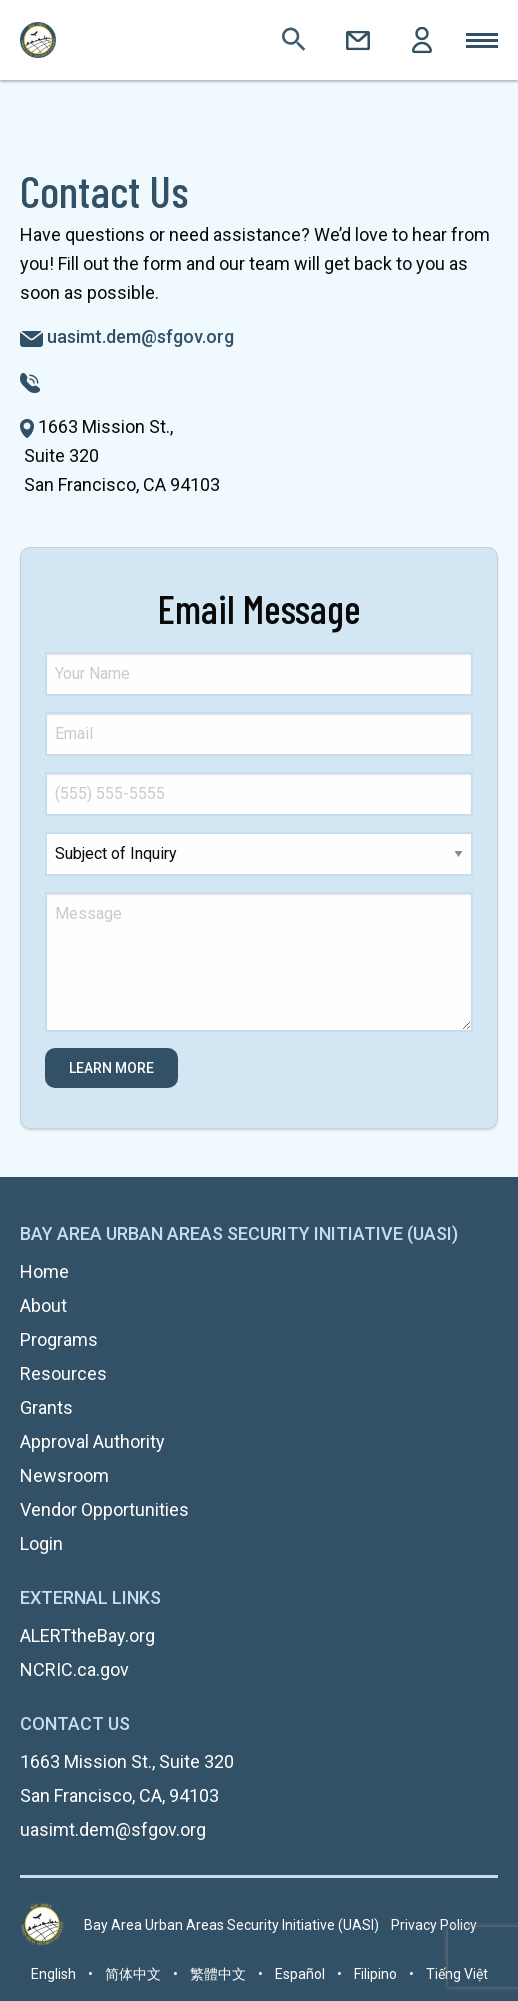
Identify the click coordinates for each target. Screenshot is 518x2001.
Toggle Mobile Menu (482, 40)
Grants (46, 1407)
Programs (59, 1339)
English (53, 1974)
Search (294, 40)
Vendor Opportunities (104, 1509)
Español (300, 1974)
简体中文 (133, 1974)
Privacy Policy (434, 1925)
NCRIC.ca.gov (74, 1669)
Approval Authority (92, 1441)
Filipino (375, 1974)
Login (422, 40)
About (43, 1305)
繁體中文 (218, 1974)
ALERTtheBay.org (87, 1635)
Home (44, 1271)
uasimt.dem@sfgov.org (140, 336)
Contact (358, 40)
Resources (63, 1373)
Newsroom (64, 1475)
